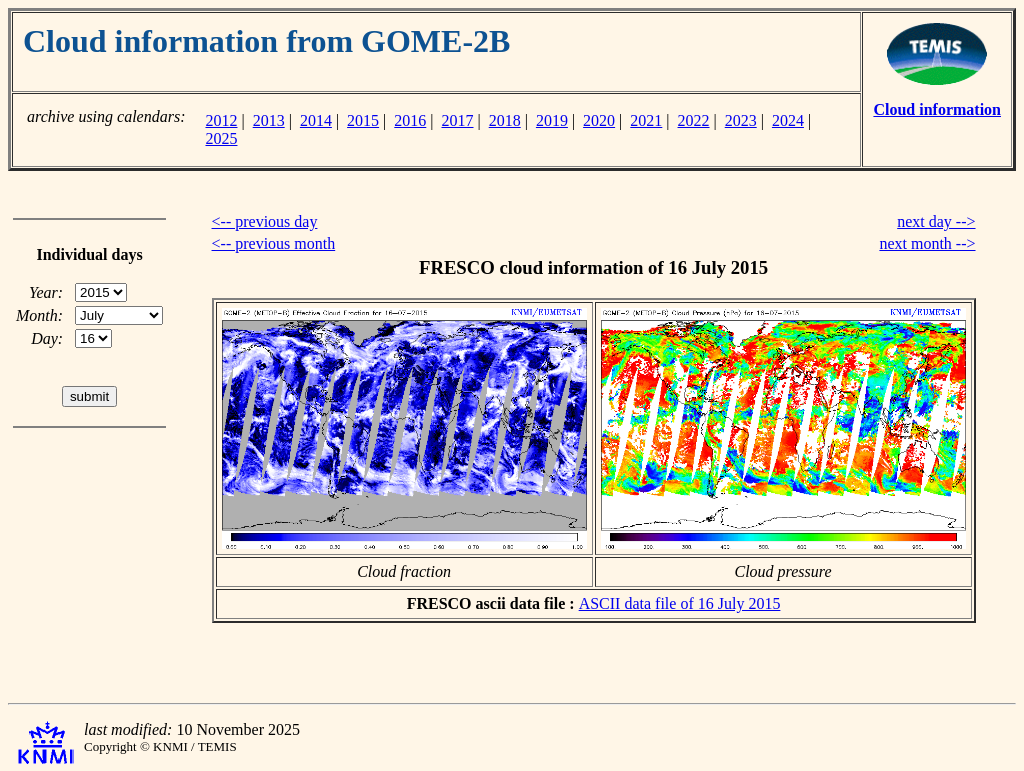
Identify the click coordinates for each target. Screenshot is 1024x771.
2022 (694, 120)
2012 (221, 120)
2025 (221, 138)
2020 (599, 120)
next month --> (927, 243)
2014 (316, 120)
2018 (505, 120)
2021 (646, 120)
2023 (741, 120)
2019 (552, 120)
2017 (458, 120)
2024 (788, 120)
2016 (410, 120)
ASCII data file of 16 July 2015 (680, 603)
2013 (269, 120)
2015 (363, 120)
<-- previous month (274, 243)
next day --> (936, 221)
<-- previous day (265, 221)
